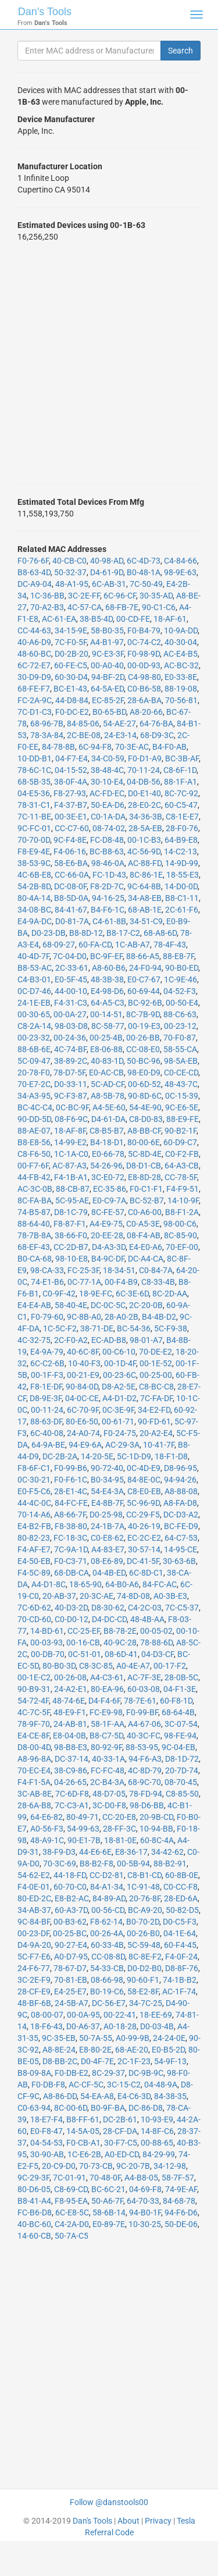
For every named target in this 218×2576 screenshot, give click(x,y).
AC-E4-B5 (180, 653)
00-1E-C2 (34, 1677)
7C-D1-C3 (34, 712)
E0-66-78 (108, 1154)
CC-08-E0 (143, 1049)
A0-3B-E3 (170, 1596)
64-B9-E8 (181, 840)
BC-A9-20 (145, 1910)
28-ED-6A (181, 1898)
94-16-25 (108, 898)
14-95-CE (180, 1549)
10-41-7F (158, 1444)
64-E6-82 (46, 1817)
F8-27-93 (69, 793)
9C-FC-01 (34, 828)
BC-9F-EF (106, 956)
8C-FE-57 (107, 1212)
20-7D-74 (181, 1770)
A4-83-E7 (107, 1549)
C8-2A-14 (34, 1026)
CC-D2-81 (107, 1875)
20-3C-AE (96, 1596)
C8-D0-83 (146, 1119)
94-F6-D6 (181, 2212)
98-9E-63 (180, 572)
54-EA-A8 (97, 2096)
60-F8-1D (176, 1700)
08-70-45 (181, 1782)
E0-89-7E (108, 2224)
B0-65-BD (109, 712)
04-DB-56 (143, 781)
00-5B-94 (133, 1863)
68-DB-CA (71, 1572)
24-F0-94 (145, 967)
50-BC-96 (143, 1061)
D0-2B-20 (71, 653)
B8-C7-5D (106, 1735)
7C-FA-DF (156, 1398)
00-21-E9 (83, 1375)
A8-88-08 (181, 1491)
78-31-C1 (34, 805)
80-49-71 (82, 1817)
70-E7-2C (34, 1084)
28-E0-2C (144, 805)
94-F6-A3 (145, 1758)
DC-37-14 (71, 1758)
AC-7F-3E (144, 1677)
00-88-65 (157, 2142)
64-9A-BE (48, 1444)
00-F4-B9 (121, 1282)
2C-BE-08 (84, 735)
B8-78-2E (120, 1631)
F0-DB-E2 (71, 2073)
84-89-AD (109, 1898)
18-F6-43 (46, 2026)
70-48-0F (105, 2177)
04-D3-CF (157, 1654)
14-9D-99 (181, 863)
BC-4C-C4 (34, 1107)
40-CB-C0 (69, 560)
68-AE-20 (131, 2049)
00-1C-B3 (144, 840)
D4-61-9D (106, 572)
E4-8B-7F (107, 1503)
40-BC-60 (34, 2224)
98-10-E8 (71, 1258)
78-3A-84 (46, 735)
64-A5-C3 (107, 1002)
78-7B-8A (34, 1235)
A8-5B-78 (107, 1095)
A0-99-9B (132, 2038)
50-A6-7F (107, 2201)
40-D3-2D (71, 1607)
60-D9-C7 (180, 1142)
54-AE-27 (119, 723)
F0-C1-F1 (146, 1188)
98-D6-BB (147, 1805)
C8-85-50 (182, 1793)
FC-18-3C (70, 1537)
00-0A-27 (70, 1014)
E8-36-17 (131, 1852)
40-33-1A (108, 1758)
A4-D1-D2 (119, 1398)
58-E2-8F (143, 1991)
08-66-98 (107, 1979)
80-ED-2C (34, 1898)
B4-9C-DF (107, 1258)
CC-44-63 (34, 630)
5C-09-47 (34, 1061)
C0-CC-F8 (180, 1886)
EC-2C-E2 (144, 1537)
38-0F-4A (70, 781)
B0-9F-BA (108, 2107)
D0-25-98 (106, 1514)
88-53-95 (142, 1747)
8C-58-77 (107, 1026)
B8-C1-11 (182, 898)
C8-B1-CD (144, 1875)
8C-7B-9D (143, 1014)
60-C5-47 (181, 805)
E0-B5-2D (168, 2049)
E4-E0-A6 (145, 1247)
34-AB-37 (34, 1910)
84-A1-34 (106, 1886)
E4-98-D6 (107, 991)
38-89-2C (70, 1061)
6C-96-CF (119, 595)
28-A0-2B (121, 1316)
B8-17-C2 (123, 933)
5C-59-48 (143, 1945)
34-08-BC (34, 909)
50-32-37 (70, 572)
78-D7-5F (69, 1072)
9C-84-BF (33, 1921)
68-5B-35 (34, 781)
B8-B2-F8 (96, 1863)
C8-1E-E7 (182, 816)
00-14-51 (106, 1014)
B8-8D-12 (86, 933)
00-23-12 (180, 1026)
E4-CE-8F (33, 1735)
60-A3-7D (71, 1910)
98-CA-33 (47, 1270)
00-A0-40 (107, 665)
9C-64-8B (144, 886)
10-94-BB (156, 1828)
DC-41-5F (143, 1561)
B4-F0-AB (169, 746)
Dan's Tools (45, 11)
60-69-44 (143, 991)
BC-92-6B (145, 1002)
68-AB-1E (145, 909)
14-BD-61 (47, 1631)
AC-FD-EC (107, 793)
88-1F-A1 (180, 781)
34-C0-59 (107, 758)
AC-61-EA (59, 618)
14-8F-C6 (157, 2131)
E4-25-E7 (70, 1991)
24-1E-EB (34, 1002)
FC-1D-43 (109, 874)
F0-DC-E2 (72, 712)
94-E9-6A (85, 1444)
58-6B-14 (109, 2212)
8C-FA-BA (34, 1200)
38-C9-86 (70, 1770)
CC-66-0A (72, 874)
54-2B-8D (34, 886)
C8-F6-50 (34, 1154)
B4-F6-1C (107, 909)
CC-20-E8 (119, 1817)
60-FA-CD (95, 944)
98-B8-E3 (70, 1747)
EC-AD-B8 (108, 1340)
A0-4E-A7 (133, 1665)
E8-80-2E (95, 2049)
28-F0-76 (182, 828)
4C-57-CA (84, 607)
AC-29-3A (122, 1444)
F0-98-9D (143, 653)
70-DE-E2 (155, 1351)
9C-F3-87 (70, 1095)
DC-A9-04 (34, 584)
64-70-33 (143, 2201)
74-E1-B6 (47, 1282)
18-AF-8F (70, 1130)
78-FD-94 (145, 1793)
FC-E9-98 (106, 1712)
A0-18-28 (120, 2026)
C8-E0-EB (144, 1491)
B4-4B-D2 (159, 1316)
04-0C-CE (82, 1398)
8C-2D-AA (169, 1293)
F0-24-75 (119, 1433)
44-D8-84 (71, 700)
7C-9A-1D (71, 1549)
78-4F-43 (169, 944)
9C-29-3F (33, 2177)
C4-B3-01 (34, 979)
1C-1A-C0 (71, 1154)
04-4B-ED (109, 1572)
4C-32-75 (34, 1340)
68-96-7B (46, 723)
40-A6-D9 (34, 642)
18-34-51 (119, 1270)
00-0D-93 (143, 665)
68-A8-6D (160, 933)
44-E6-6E (95, 1852)
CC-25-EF (83, 1631)
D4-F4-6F (104, 1700)
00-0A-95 (83, 2014)
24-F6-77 (33, 1968)
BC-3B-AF (182, 758)
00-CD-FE (133, 618)
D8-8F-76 (181, 1968)
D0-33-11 (70, 1084)
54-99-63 (83, 1828)
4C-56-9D (143, 851)
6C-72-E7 (34, 665)
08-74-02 (108, 828)
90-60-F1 (143, 1979)
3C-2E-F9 (34, 1979)
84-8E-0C (143, 1479)
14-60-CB (34, 2235)
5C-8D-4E (145, 1154)
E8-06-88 (106, 1049)
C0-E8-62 (107, 1537)
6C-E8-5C (72, 2212)
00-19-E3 (144, 1026)
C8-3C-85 (96, 1665)
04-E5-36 (33, 793)
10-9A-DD (181, 630)
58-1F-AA (107, 1724)
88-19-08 (181, 688)
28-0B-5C (181, 1677)
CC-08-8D (108, 1956)
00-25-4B (106, 1037)
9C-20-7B (133, 2166)
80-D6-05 (34, 2189)
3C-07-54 (181, 1724)
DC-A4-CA (145, 1258)
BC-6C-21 (108, 2189)
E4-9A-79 (46, 1351)
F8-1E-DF (46, 1386)
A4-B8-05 (141, 2177)
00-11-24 (47, 1410)
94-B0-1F (145, 2212)
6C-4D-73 (143, 560)
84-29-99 (158, 2154)
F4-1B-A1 (71, 1177)
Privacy (158, 2520)
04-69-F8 (145, 2189)
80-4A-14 (34, 898)
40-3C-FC (143, 1735)
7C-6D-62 (34, 1607)
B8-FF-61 (82, 2119)
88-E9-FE (182, 1119)
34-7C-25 (145, 2003)
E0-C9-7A (109, 1200)
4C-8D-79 (145, 1770)
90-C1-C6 (159, 607)
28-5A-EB (145, 828)
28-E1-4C (70, 1491)
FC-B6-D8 (34, 2212)
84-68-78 (179, 2201)
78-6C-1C (34, 770)
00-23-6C (119, 1375)
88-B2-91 (170, 1863)
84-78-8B (58, 746)
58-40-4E (71, 1305)
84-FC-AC (159, 1584)
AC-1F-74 (179, 1991)
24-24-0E (169, 2038)
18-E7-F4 (46, 2119)
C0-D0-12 (71, 1619)
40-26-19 (144, 1526)
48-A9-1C (47, 1840)
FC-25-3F (83, 1270)
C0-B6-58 (144, 688)
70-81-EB (70, 1979)
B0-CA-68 (34, 1258)
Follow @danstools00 (109, 2502)
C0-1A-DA (108, 816)
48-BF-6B (34, 2003)
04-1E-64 (179, 1933)
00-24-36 (69, 1037)
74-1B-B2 (179, 1979)
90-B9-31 (34, 1689)
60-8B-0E (181, 1875)
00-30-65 (33, 1014)
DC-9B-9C (145, 2073)
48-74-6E (68, 1700)
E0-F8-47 (46, 2131)
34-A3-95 (34, 1095)
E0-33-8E (181, 677)
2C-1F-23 (134, 2061)
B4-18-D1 (107, 1142)
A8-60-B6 (109, 967)
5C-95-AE (72, 1200)
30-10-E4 (107, 781)
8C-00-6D (70, 2107)
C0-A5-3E (143, 1223)
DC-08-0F (70, 886)
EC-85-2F (108, 700)
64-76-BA (156, 723)
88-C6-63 (179, 1014)
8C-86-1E (146, 874)
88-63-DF (46, 1421)
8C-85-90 (180, 1235)
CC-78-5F (181, 1177)
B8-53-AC (34, 967)
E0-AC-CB (106, 1072)
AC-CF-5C (86, 2084)
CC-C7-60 (72, 828)
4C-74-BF (70, 1049)
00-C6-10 (118, 1351)
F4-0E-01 (33, 1886)
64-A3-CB (182, 1165)
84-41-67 (71, 909)
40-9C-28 (120, 1642)
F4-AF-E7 (34, 1549)
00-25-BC (70, 1933)
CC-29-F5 (143, 1514)
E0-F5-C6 (34, 1491)
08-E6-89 (107, 1561)
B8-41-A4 (34, 2201)
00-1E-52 (156, 1363)
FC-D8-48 (107, 840)
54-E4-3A (107, 1491)
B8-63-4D (34, 572)
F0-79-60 (47, 1316)
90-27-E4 (71, 1945)
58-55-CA (180, 1049)
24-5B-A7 (71, 2003)
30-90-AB (47, 2154)
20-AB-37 (59, 1596)
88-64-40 (33, 1223)
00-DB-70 (48, 1654)
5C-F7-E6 (34, 1956)
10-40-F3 (84, 1363)
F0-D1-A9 (145, 758)
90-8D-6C (145, 1095)
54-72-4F (33, 1700)
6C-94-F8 (95, 746)
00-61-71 (118, 1421)
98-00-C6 (179, 1223)
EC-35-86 (109, 1188)
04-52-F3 (179, 991)
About (128, 2520)
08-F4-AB (143, 1235)
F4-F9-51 (182, 1188)
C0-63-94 (34, 2107)
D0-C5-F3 (179, 1921)
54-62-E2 (33, 1875)
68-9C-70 (144, 1782)
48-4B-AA (147, 1619)
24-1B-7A (107, 1526)
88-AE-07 (34, 1130)
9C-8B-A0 (84, 1316)
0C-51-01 (84, 1654)
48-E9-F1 (69, 1712)
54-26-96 (106, 1165)
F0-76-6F (33, 560)
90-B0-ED (181, 967)
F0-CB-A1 (83, 2142)
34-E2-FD (154, 1410)
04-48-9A (160, 2084)
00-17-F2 (169, 1665)
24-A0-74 (83, 1433)
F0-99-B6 (70, 1468)
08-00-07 (47, 2014)
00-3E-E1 (71, 816)
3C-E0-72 (107, 1177)
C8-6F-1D (179, 770)
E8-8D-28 (144, 1177)
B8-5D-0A (71, 898)
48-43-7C (181, 1084)
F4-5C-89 (34, 1572)
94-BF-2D (107, 677)
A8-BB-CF (144, 1130)
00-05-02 (156, 1631)
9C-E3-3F (108, 653)
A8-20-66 (146, 712)
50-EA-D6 (107, 805)
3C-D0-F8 (109, 1805)
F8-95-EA (71, 2201)
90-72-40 (107, 1468)
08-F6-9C (71, 1119)
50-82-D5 (182, 1910)
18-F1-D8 (171, 1456)
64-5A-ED (107, 688)
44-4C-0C (34, 1503)
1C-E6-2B (84, 2154)
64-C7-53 (181, 1537)
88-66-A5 (142, 956)
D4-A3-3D (109, 1247)
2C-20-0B (146, 1305)
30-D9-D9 (34, 677)
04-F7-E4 (71, 758)
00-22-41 (119, 2014)
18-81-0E (120, 1840)
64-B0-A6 (122, 1584)
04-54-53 (46, 2142)
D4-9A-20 (34, 1945)
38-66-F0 (71, 1235)
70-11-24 (143, 770)
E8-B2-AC (72, 1898)
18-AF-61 (170, 618)
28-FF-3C (119, 1828)
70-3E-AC (132, 746)
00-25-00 (156, 1375)
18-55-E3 (182, 874)
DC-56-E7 (109, 2003)
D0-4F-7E (97, 2061)
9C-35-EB (59, 2038)
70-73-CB (96, 2166)
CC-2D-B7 (70, 1247)
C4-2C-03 (145, 1607)
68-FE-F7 (33, 688)
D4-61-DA (108, 1119)
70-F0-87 (179, 1037)
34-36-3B (145, 816)
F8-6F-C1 (34, 1468)
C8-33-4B (158, 1282)
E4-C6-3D (134, 2096)
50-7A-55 (95, 2038)
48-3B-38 (107, 979)
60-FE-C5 (70, 665)
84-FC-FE (71, 1503)
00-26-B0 (143, 1933)
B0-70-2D (142, 1921)
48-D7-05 (109, 1793)
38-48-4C (107, 770)
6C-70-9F (83, 1410)
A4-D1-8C (48, 1584)
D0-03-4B (157, 2026)
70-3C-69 (59, 1863)
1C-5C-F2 (60, 1328)
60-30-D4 (71, 677)
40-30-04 (181, 642)
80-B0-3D (59, 1665)
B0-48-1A (143, 572)
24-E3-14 (120, 735)
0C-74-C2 (144, 642)
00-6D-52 (144, 1084)
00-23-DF (33, 1933)
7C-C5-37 (182, 1607)
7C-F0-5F (71, 642)
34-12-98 (169, 2166)
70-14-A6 (34, 1514)
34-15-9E (71, 630)
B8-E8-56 (34, 1142)
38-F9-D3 (59, 1852)
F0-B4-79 (143, 630)
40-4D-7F (33, 956)
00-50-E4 (182, 1002)
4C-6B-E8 (34, 874)
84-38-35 (170, 2096)
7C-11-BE (34, 816)
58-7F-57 (178, 2177)
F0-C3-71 (70, 1561)
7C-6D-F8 (72, 1793)
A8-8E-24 (59, 2049)
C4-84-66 (180, 560)
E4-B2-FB (34, 1526)
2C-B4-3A (107, 1782)
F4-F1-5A (34, 1782)
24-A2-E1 (70, 1689)
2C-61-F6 (181, 909)
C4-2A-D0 (72, 2224)
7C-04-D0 (70, 956)
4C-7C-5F (33, 1712)
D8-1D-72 (182, 1758)
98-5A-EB (181, 1061)
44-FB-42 (34, 1177)
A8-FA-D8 (180, 1503)
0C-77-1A (84, 1282)
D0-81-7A (72, 921)
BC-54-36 (134, 1328)
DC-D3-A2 (180, 1514)
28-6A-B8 (34, 1805)
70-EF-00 (182, 1247)
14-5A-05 (82, 2131)
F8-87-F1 (69, 1223)
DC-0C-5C (108, 1305)
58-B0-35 (107, 630)
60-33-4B (107, 1945)
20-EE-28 (107, 1235)
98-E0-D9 (143, 1072)
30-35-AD (156, 595)
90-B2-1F (180, 1130)
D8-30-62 (107, 1607)
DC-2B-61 (120, 2119)
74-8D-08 (133, 1596)
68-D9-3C (157, 735)
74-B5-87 (34, 1212)
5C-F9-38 (170, 1328)
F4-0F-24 (181, 1956)
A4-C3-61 (107, 1677)
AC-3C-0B (34, 1188)
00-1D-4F (120, 1363)
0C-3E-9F (118, 1410)
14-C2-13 (180, 851)
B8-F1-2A (182, 1212)
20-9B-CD (156, 1817)
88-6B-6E (34, 1049)
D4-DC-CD (109, 1619)
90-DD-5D (34, 1119)
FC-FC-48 (107, 1770)
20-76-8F (144, 1898)
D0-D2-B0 (144, 1968)
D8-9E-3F (46, 1398)
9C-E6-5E (181, 1107)
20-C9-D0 (59, 2166)
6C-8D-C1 (146, 1572)
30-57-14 (144, 1549)
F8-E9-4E (33, 851)
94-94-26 (180, 1479)
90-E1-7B (84, 1840)
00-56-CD (107, 1910)
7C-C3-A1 (72, 1805)
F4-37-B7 (70, 805)
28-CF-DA (120, 2131)
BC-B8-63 (107, 851)
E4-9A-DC (34, 921)
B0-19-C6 (107, 1991)
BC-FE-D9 (181, 1526)
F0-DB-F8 (48, 2084)
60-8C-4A (157, 1840)
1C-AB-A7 (132, 944)
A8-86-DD (60, 2096)
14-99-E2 (70, 1142)
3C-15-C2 (124, 2084)
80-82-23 (33, 1537)
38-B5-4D (96, 618)
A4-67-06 (144, 1724)
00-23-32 (33, 1037)
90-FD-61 (154, 1421)
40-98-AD (106, 560)
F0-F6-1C (70, 1479)
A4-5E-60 (109, 1107)
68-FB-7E (121, 607)
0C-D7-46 (34, 991)
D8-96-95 (180, 1468)
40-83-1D (107, 1061)
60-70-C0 (70, 1886)
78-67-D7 (70, 1968)
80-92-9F (106, 1747)
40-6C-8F (83, 1351)
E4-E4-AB (34, 1305)
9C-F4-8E (70, 840)
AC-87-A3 (69, 1165)
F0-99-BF (142, 1712)
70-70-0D (33, 840)
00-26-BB (143, 1037)
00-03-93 (46, 1642)
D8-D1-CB (143, 1165)
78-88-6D (156, 1642)
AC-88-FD (145, 863)
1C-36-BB (47, 595)
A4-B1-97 (107, 642)
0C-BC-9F (72, 1107)
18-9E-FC (95, 1293)
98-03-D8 (71, 1026)
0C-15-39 (181, 1095)
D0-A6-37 (83, 2026)
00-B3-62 (70, 1921)
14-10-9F (183, 1200)
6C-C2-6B (47, 1363)
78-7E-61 (140, 1700)
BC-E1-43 (70, 688)
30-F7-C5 (120, 2142)
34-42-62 (167, 1852)
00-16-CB (83, 1642)
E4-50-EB (34, 1561)
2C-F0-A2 (71, 1340)
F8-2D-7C (107, 886)
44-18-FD (69, 1875)
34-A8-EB (145, 898)
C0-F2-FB (182, 1154)
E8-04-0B (69, 1735)
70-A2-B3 (47, 607)
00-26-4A (106, 1933)
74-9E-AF (181, 2189)
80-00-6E (143, 1142)
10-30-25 (144, 2224)
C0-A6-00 (145, 1212)
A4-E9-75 (106, 1223)
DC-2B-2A (59, 1456)
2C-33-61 (71, 967)
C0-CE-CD (181, 1072)
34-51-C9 (146, 921)
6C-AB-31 (109, 584)
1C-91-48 (143, 1886)
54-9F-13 (170, 2061)
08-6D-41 (121, 1654)
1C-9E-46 (180, 979)
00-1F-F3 (47, 1375)
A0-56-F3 (46, 1828)
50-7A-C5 (71, 2235)
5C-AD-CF (107, 1084)
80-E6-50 (82, 1421)
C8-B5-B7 (107, 1130)
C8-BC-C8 (156, 1386)
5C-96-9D (143, 1503)
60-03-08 (143, 1689)
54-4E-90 (145, 1107)
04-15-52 (71, 770)
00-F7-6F (33, 1165)
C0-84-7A (156, 1270)
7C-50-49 (146, 584)
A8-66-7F (70, 1514)
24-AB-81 (70, 1724)
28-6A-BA (144, 700)
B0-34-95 (107, 1479)
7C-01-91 (69, 2177)
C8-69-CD (71, 2189)
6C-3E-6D (132, 1293)
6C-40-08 (46, 1433)
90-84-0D (82, 1386)
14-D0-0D (181, 886)
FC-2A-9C (34, 700)
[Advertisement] (109, 363)
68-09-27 (58, 944)
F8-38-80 (71, 1526)
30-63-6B (179, 1561)
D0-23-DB (48, 933)
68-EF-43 (33, 1247)
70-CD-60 (34, 1619)
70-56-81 (181, 700)
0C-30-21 (34, 1479)
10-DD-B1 (34, 758)
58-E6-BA (71, 863)
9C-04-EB (178, 1747)
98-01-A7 (146, 1340)
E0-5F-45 (71, 979)
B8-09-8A (34, 2073)
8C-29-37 (108, 2073)
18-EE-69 (156, 2014)
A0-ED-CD (122, 2154)
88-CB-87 (73, 1188)
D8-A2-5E (118, 1386)
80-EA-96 (107, 1689)
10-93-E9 (157, 2119)
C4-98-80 (144, 677)
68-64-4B (178, 1712)
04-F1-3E (179, 1689)
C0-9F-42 (59, 1293)
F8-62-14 (106, 1921)
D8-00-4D (34, 1747)
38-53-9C (34, 863)
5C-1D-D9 (134, 1456)
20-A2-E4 (156, 1433)
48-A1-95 (71, 584)
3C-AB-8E (34, 1793)
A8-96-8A (34, 1758)
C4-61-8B (109, 921)
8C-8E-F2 (145, 1956)
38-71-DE (96, 1328)
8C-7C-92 (181, 793)
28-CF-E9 (34, 1991)
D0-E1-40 (144, 793)
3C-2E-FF (84, 595)
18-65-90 (85, 1584)
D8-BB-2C (59, 2061)
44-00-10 (71, 991)
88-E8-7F (178, 956)
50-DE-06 (181, 2224)
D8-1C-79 (71, 1212)
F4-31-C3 (70, 1002)
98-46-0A (107, 863)
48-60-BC (34, 653)
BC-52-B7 (147, 1200)
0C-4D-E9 (143, 1468)
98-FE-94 (180, 1735)
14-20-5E (97, 1456)
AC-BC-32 (181, 665)
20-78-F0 (33, 1072)
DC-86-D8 (145, 2107)
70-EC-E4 (34, 1770)
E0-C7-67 (143, 979)
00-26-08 (70, 1677)
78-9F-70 (33, 1724)
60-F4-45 (180, 1945)
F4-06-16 (69, 851)
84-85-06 (83, 723)
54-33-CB (107, 1968)
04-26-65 (70, 1782)
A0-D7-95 (71, 1956)
